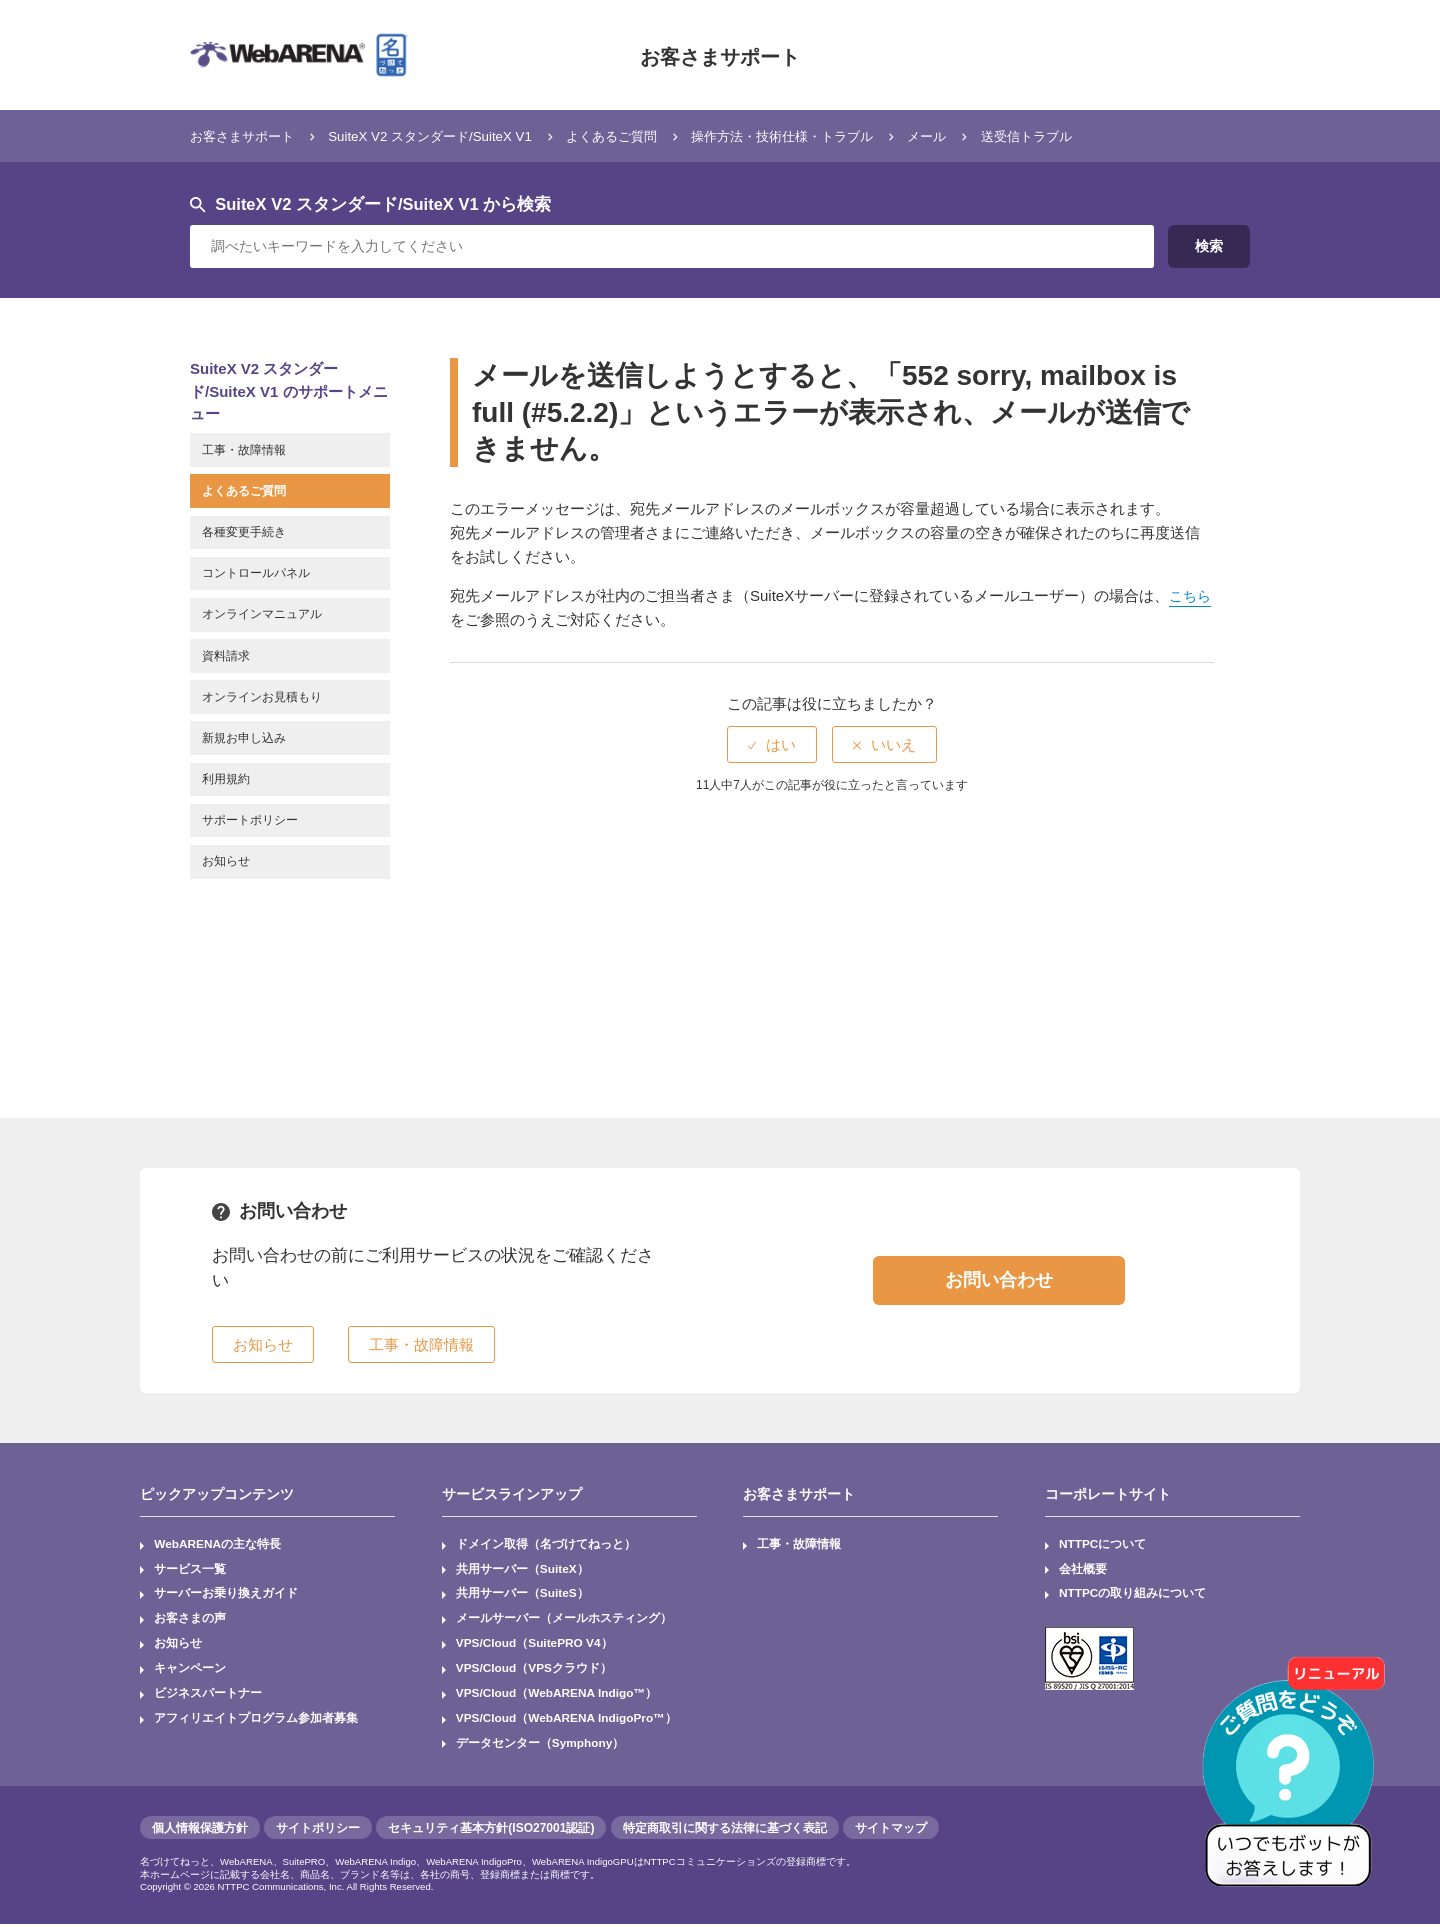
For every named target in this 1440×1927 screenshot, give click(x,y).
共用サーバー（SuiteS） (522, 1595)
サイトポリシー (318, 1831)
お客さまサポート (720, 55)
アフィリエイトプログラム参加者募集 (256, 1721)
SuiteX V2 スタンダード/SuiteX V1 (460, 135)
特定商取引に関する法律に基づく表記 (725, 1831)
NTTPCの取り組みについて (1133, 1595)
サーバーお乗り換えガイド (226, 1595)
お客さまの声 (190, 1620)
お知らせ (178, 1645)
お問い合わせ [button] (999, 1280)
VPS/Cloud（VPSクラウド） (534, 1671)
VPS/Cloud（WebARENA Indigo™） (558, 1696)
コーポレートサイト (1108, 1494)
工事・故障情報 (800, 1545)
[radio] (772, 744)
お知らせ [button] (263, 1344)
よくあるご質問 (662, 135)
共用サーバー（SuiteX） (522, 1570)
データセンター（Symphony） (540, 1746)
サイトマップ (891, 1831)
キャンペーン (190, 1671)
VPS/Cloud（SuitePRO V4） (535, 1645)
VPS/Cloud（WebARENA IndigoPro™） (568, 1721)
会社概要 (1083, 1570)
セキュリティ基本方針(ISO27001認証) (491, 1831)
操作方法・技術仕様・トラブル (854, 135)
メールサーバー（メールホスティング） (564, 1620)
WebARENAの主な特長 (218, 1545)
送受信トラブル (1125, 135)
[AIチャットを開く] (1295, 1782)
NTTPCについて (1103, 1545)
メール (1015, 135)
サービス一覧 (190, 1570)
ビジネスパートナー (208, 1696)
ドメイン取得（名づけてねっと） (546, 1545)
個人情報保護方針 (200, 1831)
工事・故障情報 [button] (421, 1344)
